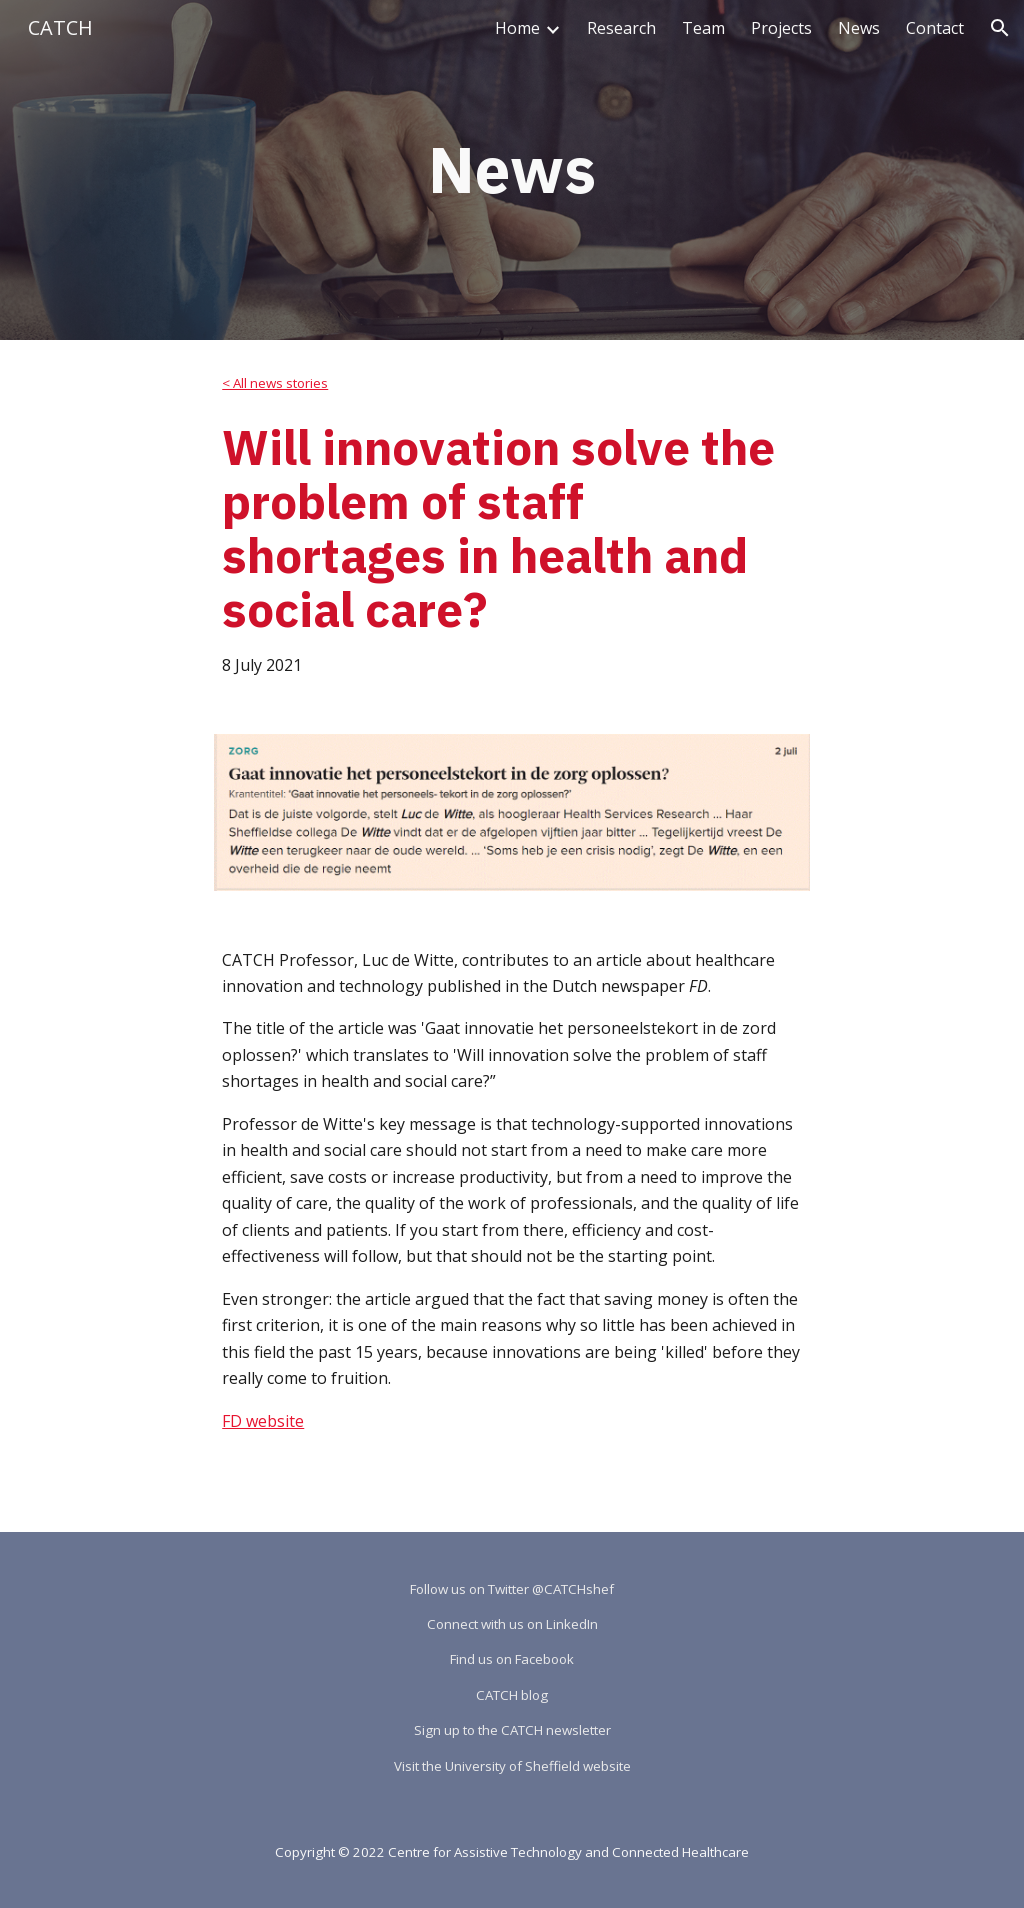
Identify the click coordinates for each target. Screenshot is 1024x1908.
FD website (263, 1421)
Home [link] (517, 28)
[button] (1000, 28)
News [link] (859, 28)
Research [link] (621, 28)
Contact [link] (935, 28)
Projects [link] (781, 28)
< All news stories (275, 383)
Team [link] (703, 28)
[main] (511, 170)
